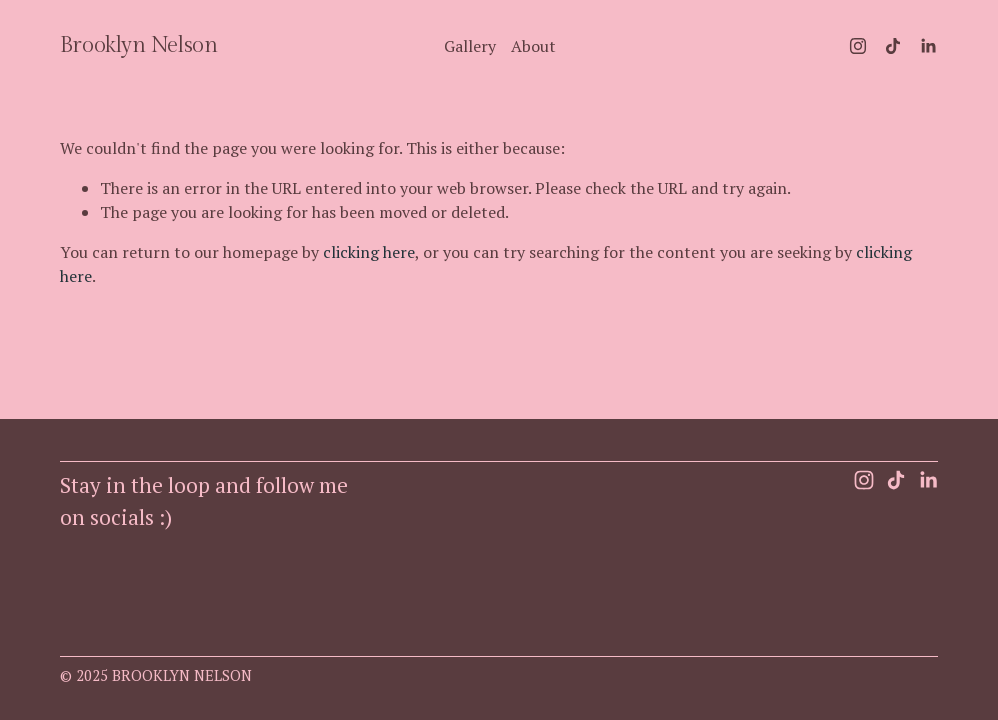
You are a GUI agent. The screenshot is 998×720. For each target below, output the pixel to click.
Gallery (470, 46)
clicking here (369, 252)
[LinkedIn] (928, 46)
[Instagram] (858, 46)
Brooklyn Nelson (138, 45)
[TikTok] (893, 46)
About (533, 46)
